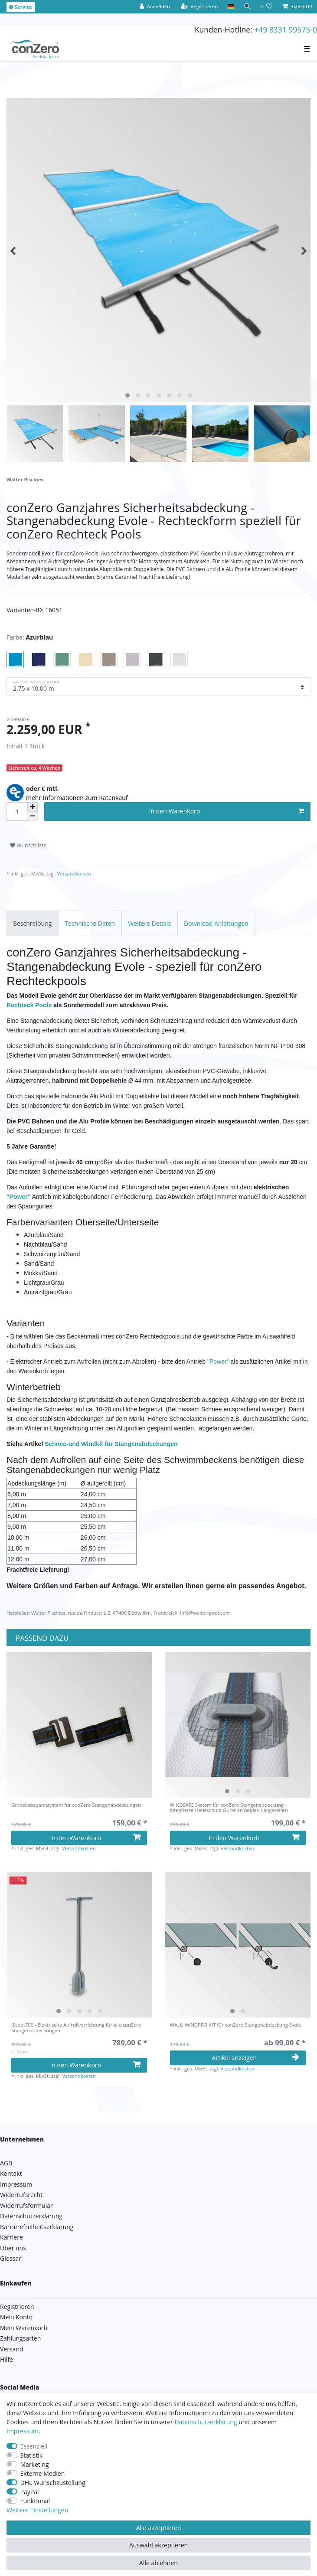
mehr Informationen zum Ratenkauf (77, 797)
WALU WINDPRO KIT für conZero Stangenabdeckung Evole (235, 2025)
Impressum (16, 2184)
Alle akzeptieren (158, 2528)
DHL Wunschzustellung (52, 2482)
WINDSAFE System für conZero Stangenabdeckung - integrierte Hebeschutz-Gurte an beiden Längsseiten (229, 1807)
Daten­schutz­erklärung (205, 2422)
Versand (11, 2349)
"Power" (18, 1196)
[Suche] (247, 6)
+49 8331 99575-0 (285, 29)
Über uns (13, 2248)
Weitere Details (149, 923)
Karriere (11, 2237)
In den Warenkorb (226, 811)
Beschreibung (32, 923)
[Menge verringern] (32, 816)
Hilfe (6, 2359)
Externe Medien (42, 2473)
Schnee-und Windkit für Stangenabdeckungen (111, 1443)
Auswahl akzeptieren (158, 2545)
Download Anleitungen (216, 923)
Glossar (10, 2258)
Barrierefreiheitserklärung (36, 2227)
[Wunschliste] (266, 6)
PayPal (29, 2492)
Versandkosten (73, 873)
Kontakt (11, 2173)
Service (20, 6)
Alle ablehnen (158, 2563)
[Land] (230, 6)
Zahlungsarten (20, 2338)
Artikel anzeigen (255, 2058)
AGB (6, 2163)
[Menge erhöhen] (32, 807)
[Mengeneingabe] (17, 811)
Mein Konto (16, 2317)
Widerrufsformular (26, 2205)
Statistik (31, 2455)
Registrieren (17, 2306)
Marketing (34, 2464)
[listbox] (238, 1725)
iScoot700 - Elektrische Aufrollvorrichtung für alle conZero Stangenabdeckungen (76, 2027)
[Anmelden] (154, 6)
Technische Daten (90, 923)
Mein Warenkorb (23, 2328)
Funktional (35, 2501)
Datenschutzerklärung (31, 2216)
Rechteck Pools (29, 1005)
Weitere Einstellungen (37, 2510)
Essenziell (34, 2446)
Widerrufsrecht (21, 2195)
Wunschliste (28, 845)
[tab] (32, 923)
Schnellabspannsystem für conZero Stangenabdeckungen (76, 1805)
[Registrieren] (199, 6)
